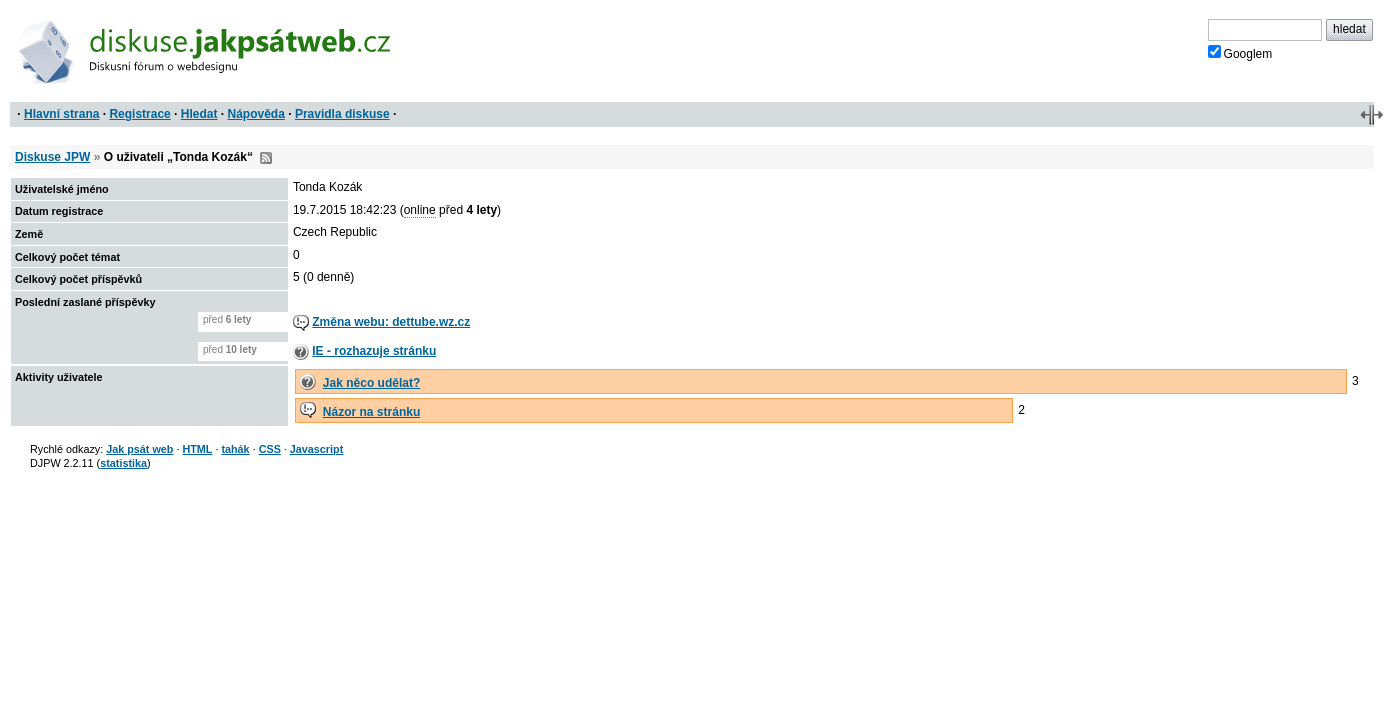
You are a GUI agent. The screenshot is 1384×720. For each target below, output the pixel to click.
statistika (123, 463)
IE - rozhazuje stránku (374, 351)
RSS (266, 158)
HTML (197, 449)
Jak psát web (139, 449)
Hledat (199, 114)
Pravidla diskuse (342, 114)
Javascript (316, 449)
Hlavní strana (61, 114)
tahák (235, 449)
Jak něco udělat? (371, 383)
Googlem (1240, 53)
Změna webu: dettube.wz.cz (391, 322)
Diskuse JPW (52, 157)
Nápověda (256, 114)
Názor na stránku (371, 412)
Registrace (139, 114)
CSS (270, 449)
